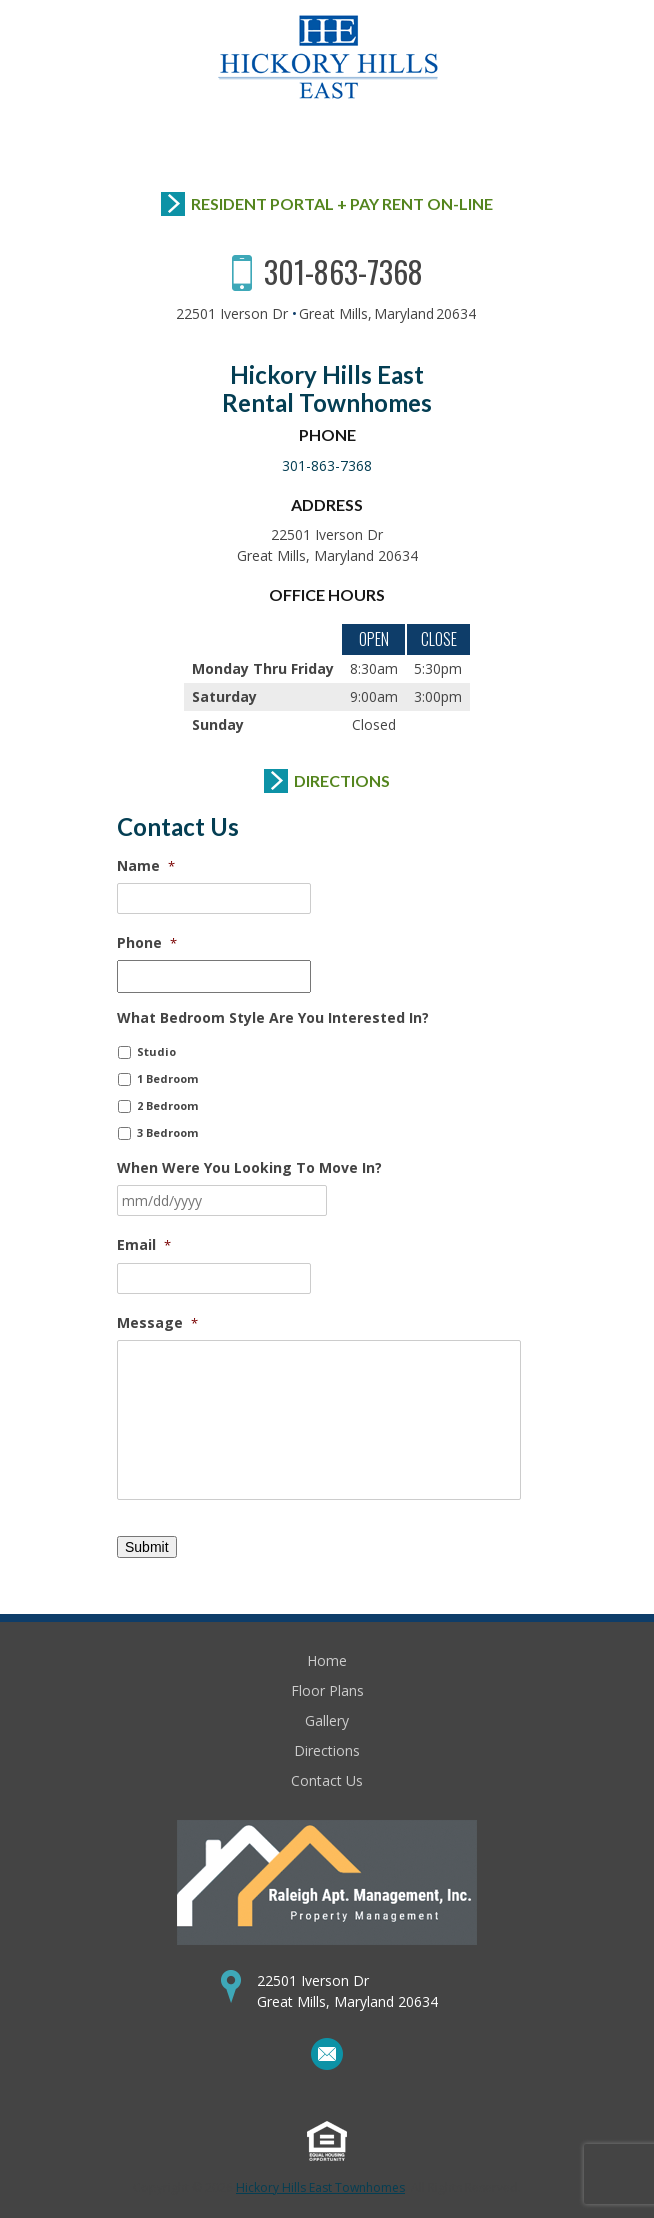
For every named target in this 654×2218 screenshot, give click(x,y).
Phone (147, 943)
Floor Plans (327, 1690)
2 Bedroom (167, 1105)
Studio (156, 1051)
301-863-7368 (343, 271)
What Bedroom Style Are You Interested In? (273, 1018)
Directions (342, 780)
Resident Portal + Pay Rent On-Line (342, 203)
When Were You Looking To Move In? (249, 1168)
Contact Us (327, 1780)
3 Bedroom (167, 1132)
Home (327, 1660)
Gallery (327, 1720)
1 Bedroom (167, 1078)
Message (157, 1323)
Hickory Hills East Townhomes (320, 2187)
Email (144, 1245)
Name (146, 866)
